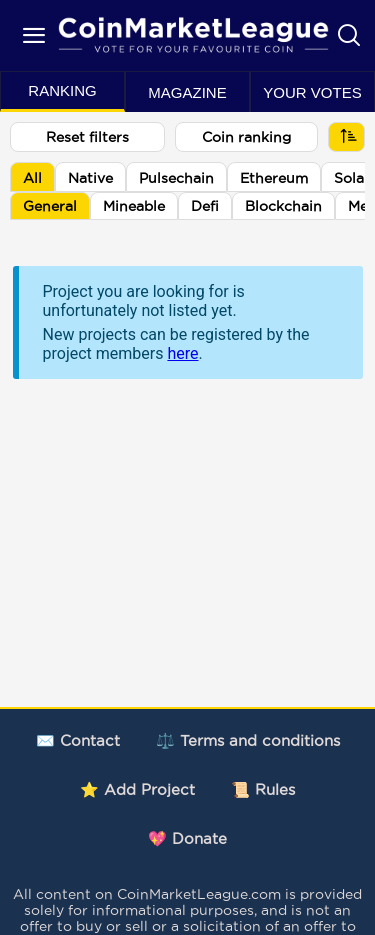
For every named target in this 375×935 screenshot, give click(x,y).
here (182, 353)
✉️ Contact (78, 740)
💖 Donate (187, 838)
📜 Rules (263, 789)
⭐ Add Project (137, 789)
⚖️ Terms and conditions (248, 740)
